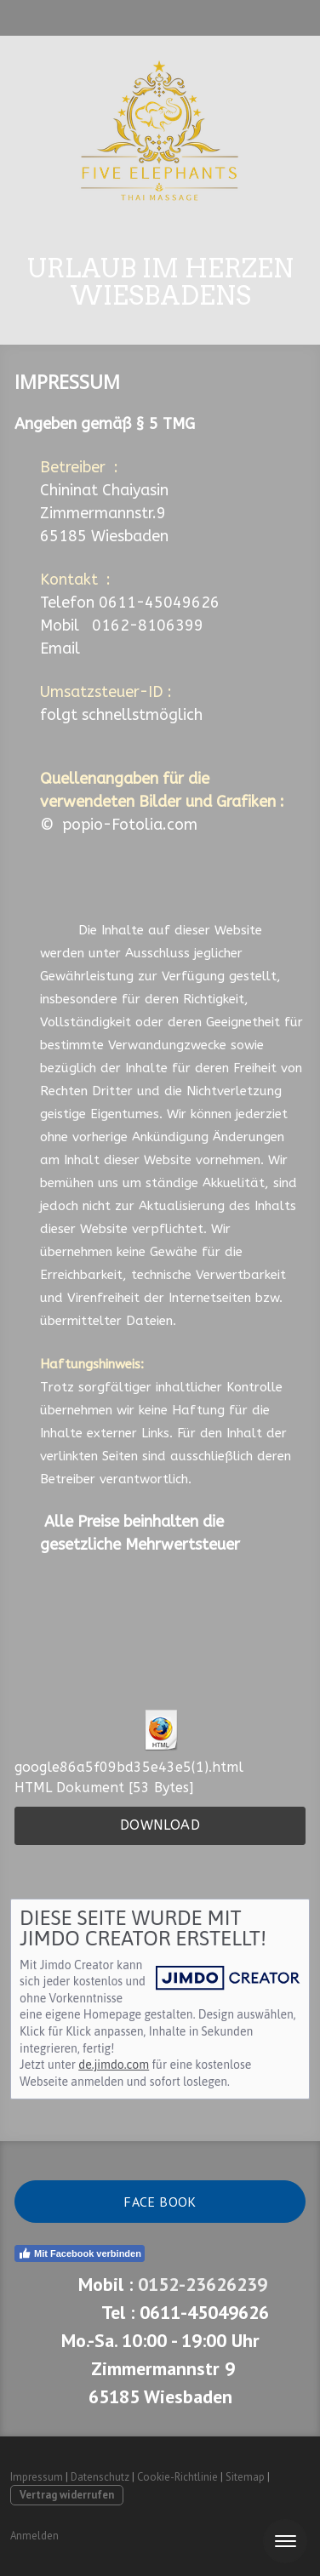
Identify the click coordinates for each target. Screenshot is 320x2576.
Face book (160, 2201)
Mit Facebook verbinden (79, 2253)
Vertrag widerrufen (67, 2494)
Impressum (36, 2477)
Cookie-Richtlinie (177, 2477)
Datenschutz (100, 2477)
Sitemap (245, 2477)
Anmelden (34, 2535)
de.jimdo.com (113, 2064)
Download (160, 1825)
